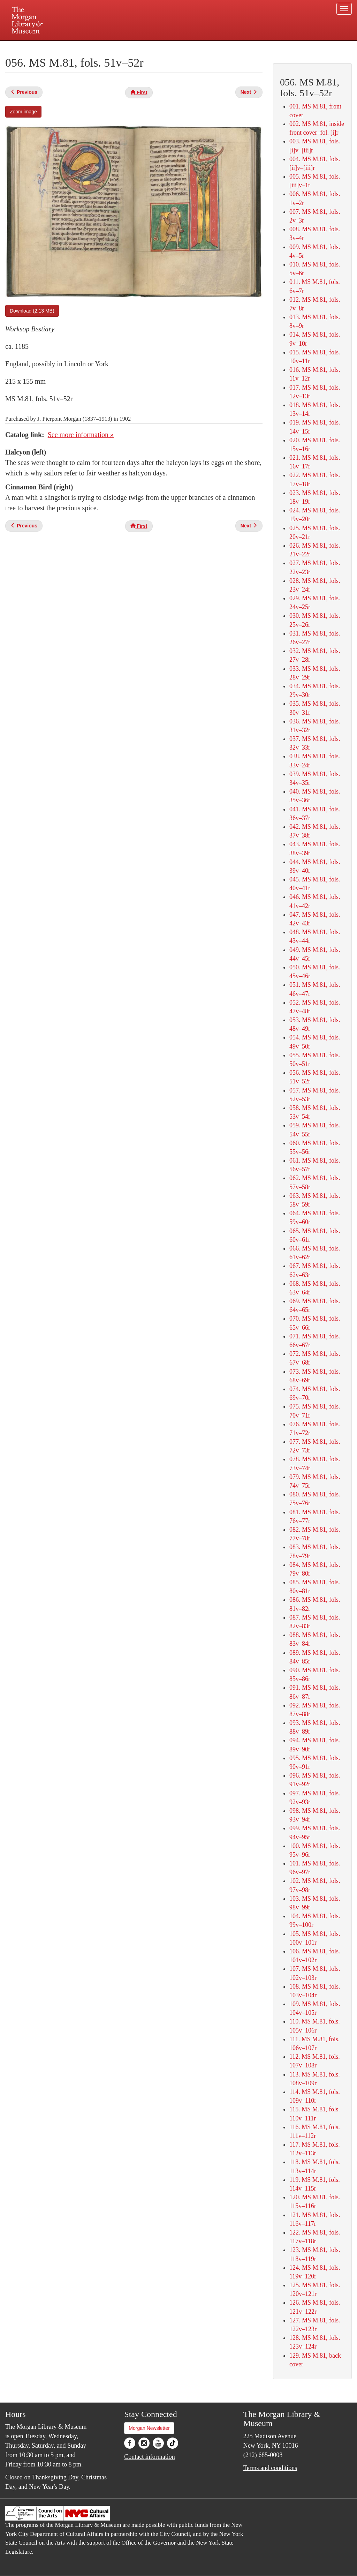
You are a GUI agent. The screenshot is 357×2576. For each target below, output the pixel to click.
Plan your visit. (95, 47)
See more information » (81, 434)
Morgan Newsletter (149, 2428)
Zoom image (23, 111)
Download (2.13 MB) (32, 311)
